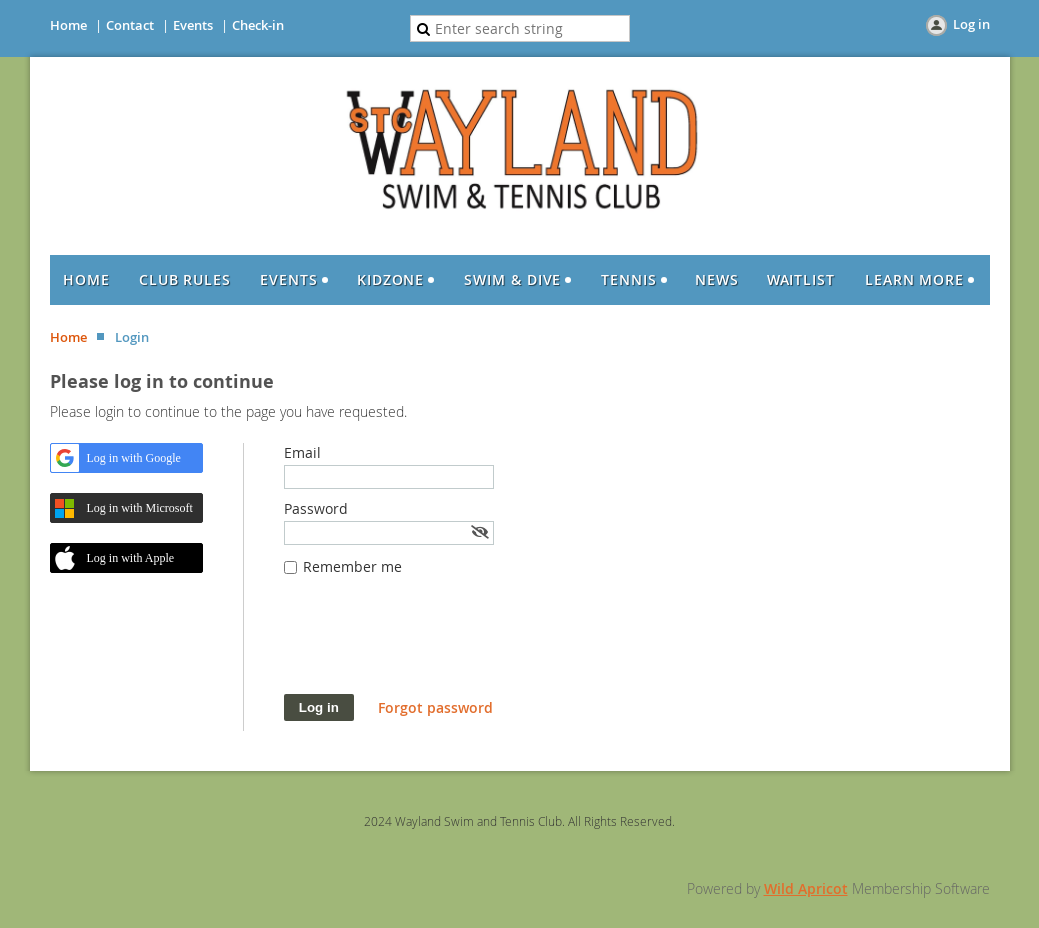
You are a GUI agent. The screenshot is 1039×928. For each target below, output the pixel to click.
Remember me (352, 566)
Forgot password (435, 707)
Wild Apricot (806, 888)
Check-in (258, 25)
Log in (971, 24)
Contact (130, 25)
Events (193, 25)
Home (68, 25)
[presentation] (436, 645)
